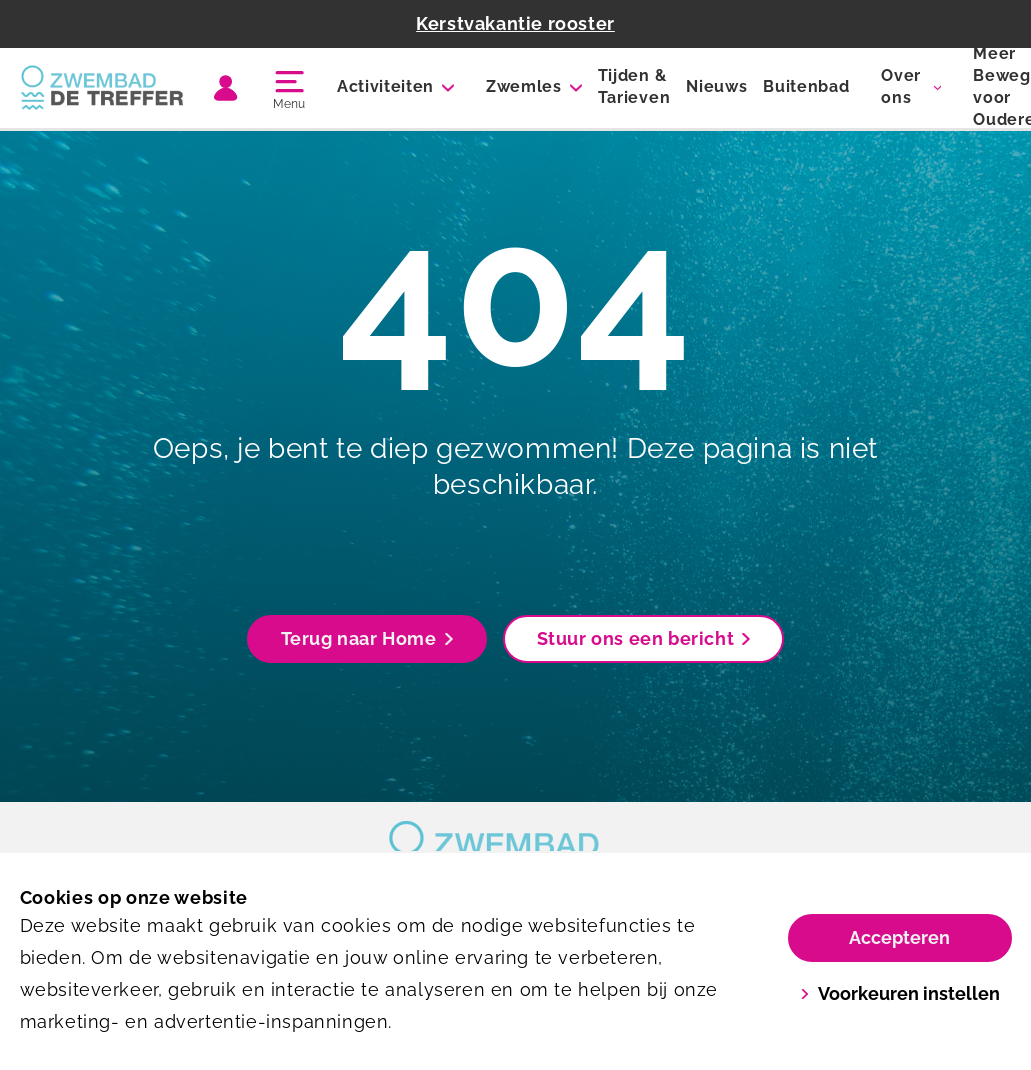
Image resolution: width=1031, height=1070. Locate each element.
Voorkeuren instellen (900, 993)
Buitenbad (806, 86)
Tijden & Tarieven (634, 86)
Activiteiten (385, 86)
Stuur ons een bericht (644, 638)
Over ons (901, 86)
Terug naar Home (367, 638)
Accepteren (899, 937)
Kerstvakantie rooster (515, 23)
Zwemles (524, 86)
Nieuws (716, 86)
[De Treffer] (102, 88)
